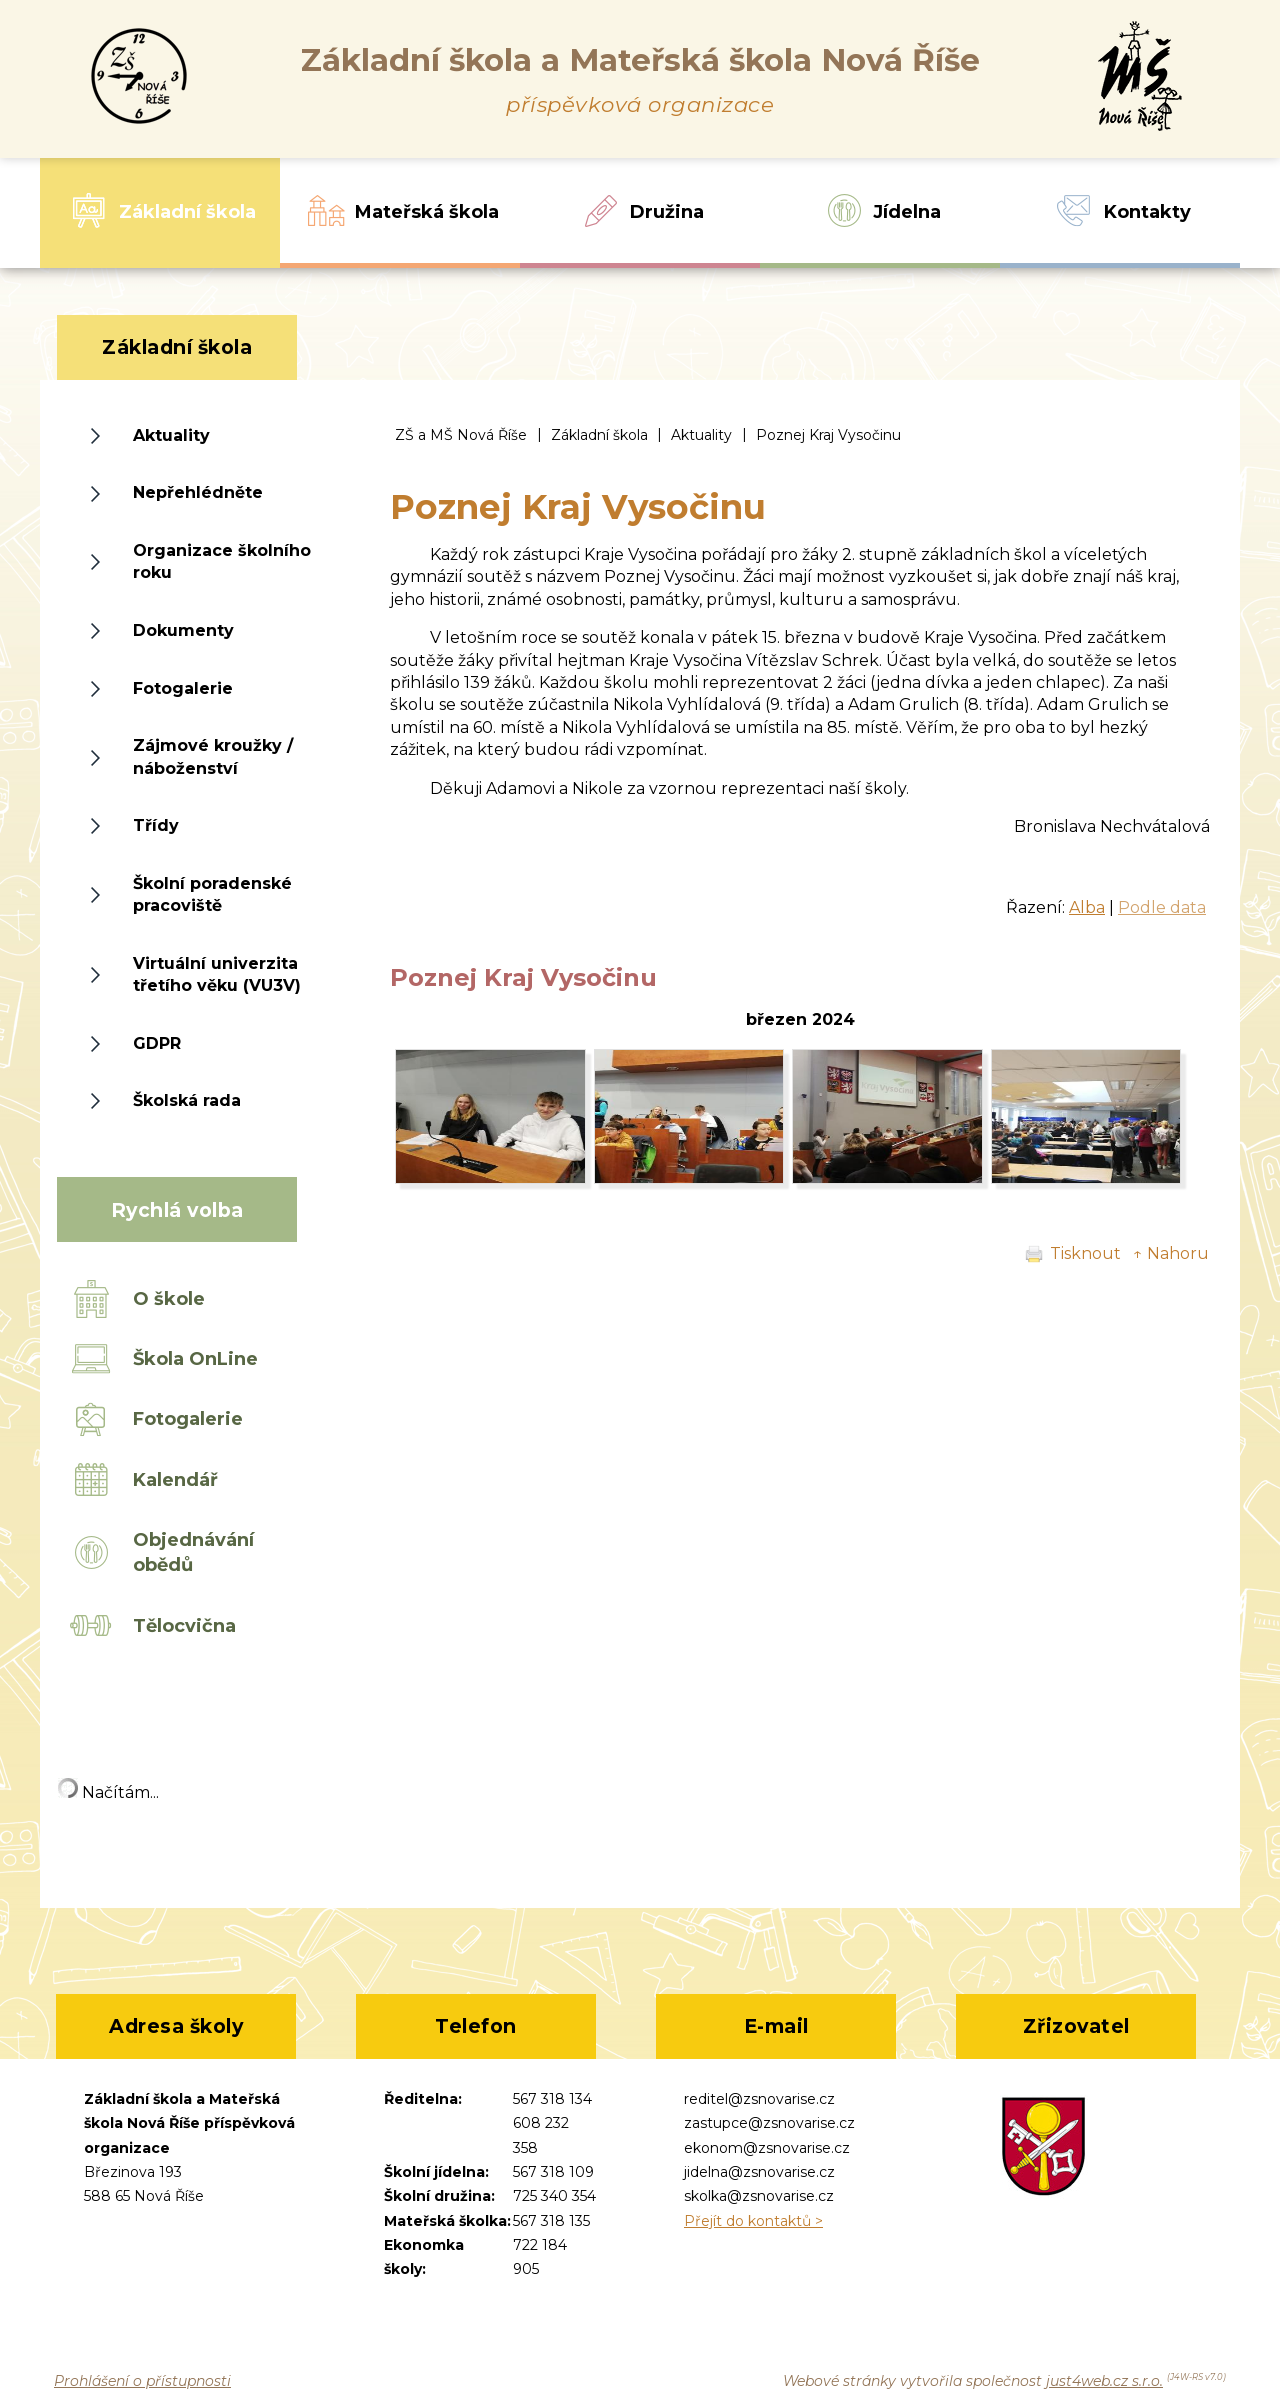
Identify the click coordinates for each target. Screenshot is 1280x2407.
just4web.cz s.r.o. (1104, 2381)
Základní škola (599, 435)
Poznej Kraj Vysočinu (828, 435)
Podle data (1162, 907)
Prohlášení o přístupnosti (142, 2381)
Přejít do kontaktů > (753, 2221)
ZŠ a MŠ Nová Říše (461, 435)
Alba (1087, 907)
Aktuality (701, 435)
